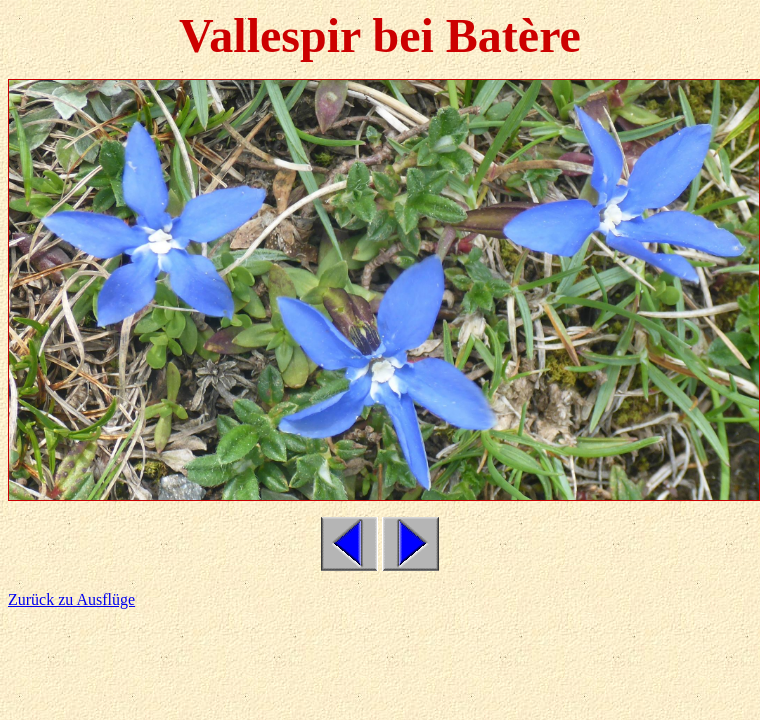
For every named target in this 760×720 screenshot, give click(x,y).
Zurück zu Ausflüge (71, 599)
